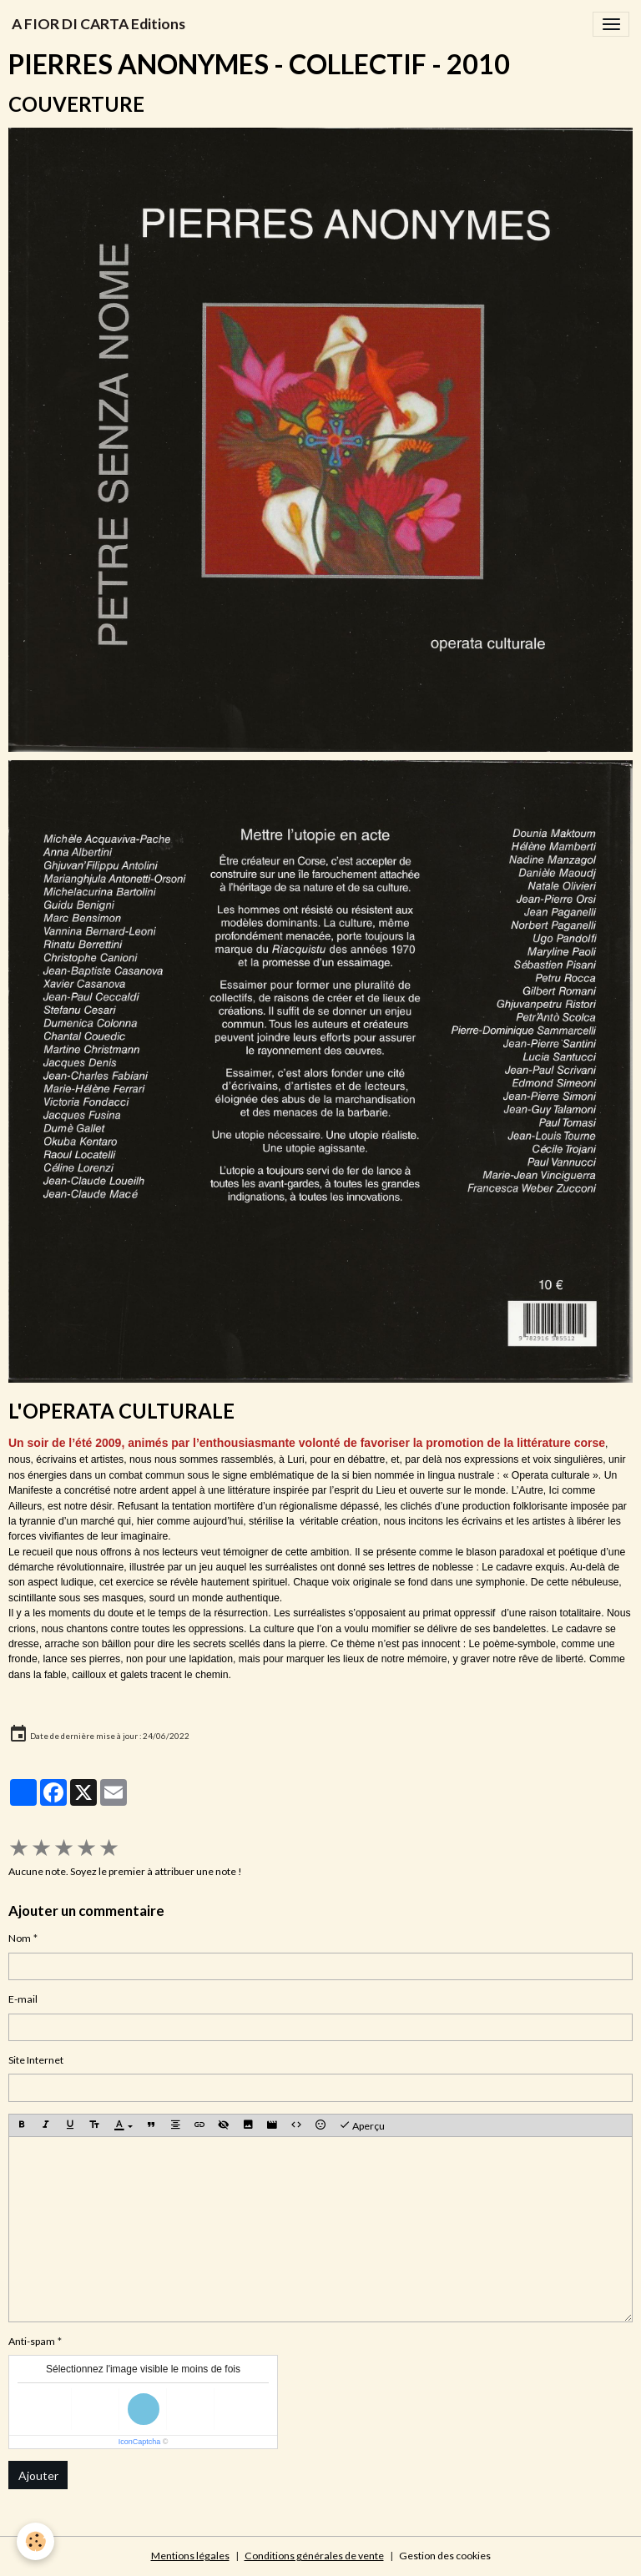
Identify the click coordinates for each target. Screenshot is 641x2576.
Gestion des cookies (445, 2555)
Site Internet (35, 2060)
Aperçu (362, 2125)
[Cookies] (35, 2541)
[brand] (98, 24)
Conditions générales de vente (314, 2555)
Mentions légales (190, 2555)
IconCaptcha (140, 2441)
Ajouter (38, 2475)
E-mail (23, 1999)
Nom (19, 1938)
